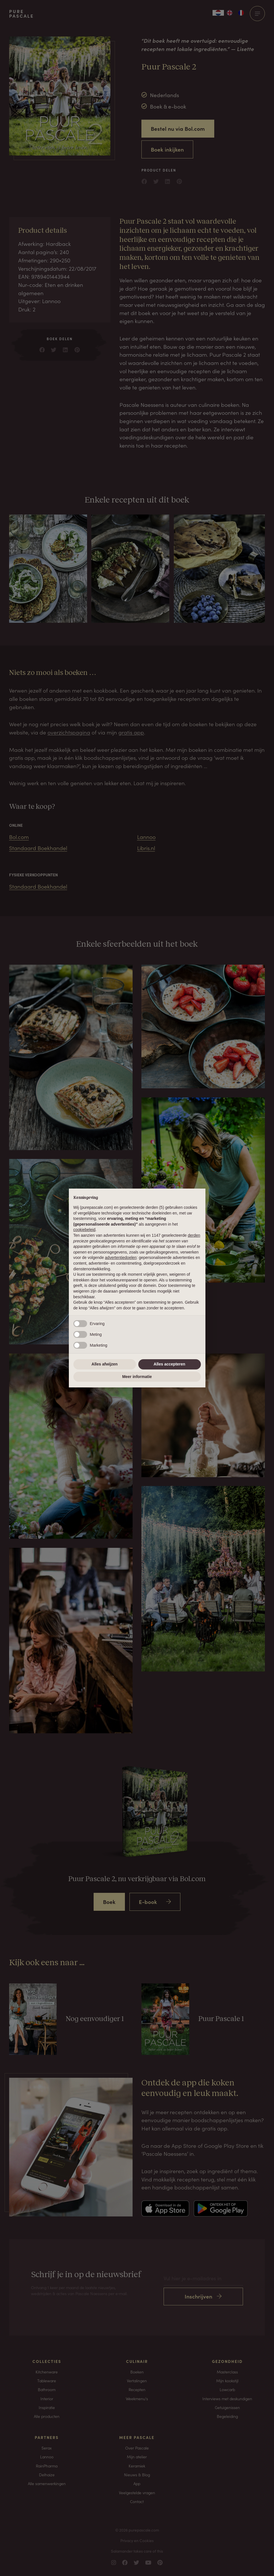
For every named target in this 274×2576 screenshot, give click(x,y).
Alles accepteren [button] (169, 1364)
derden (194, 1235)
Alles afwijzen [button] (105, 1364)
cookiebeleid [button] (84, 1229)
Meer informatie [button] (137, 1376)
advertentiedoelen (121, 1257)
